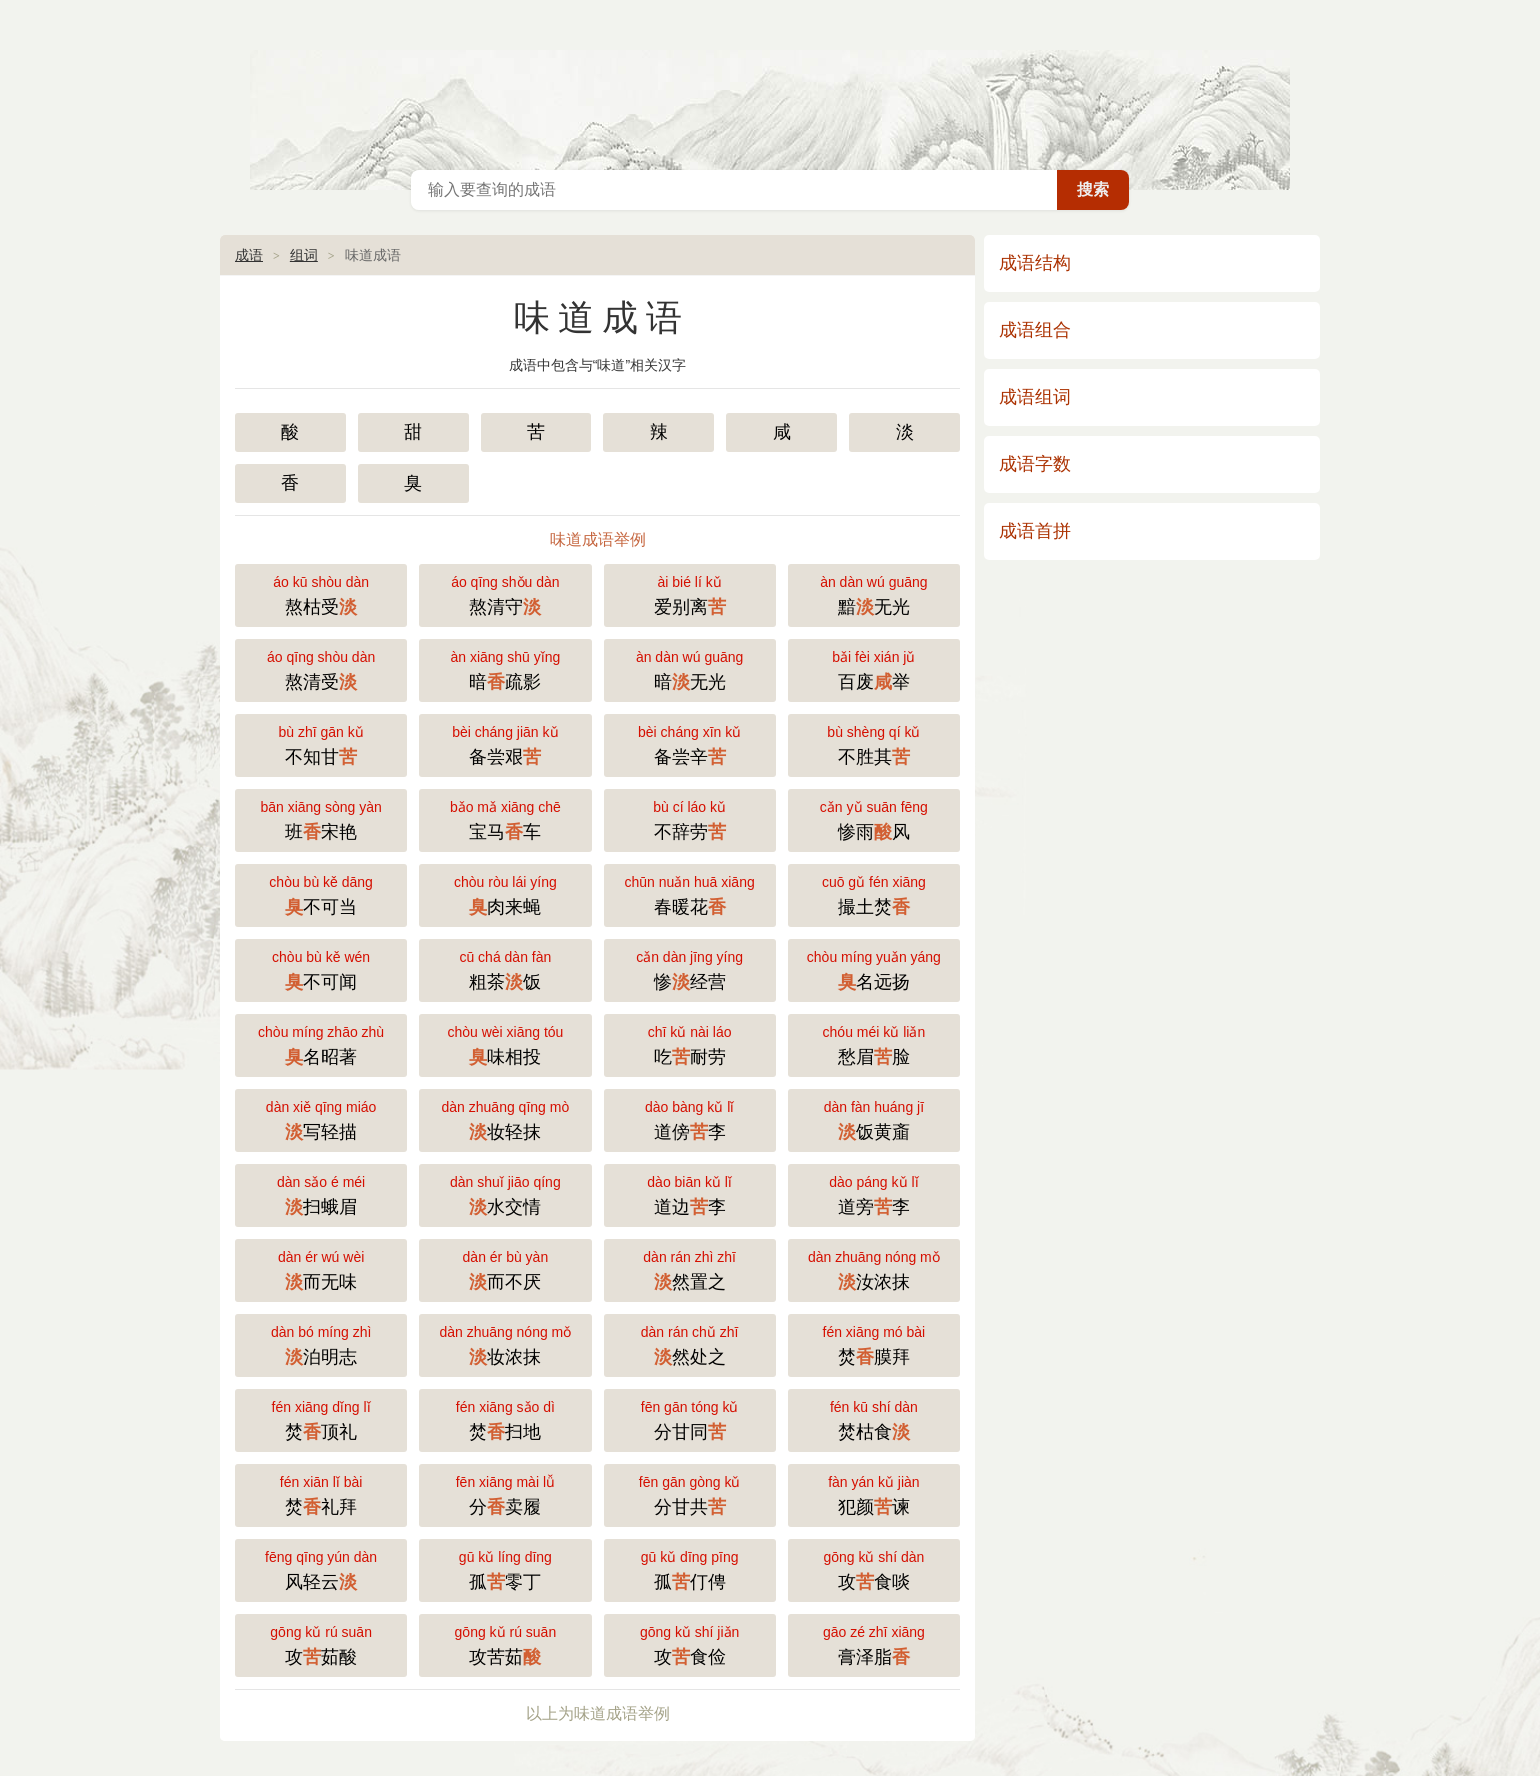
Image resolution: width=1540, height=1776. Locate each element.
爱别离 (690, 593)
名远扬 (874, 968)
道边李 (690, 1193)
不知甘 (321, 743)
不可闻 (321, 968)
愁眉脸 (874, 1043)
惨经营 (690, 968)
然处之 (690, 1343)
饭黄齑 (874, 1118)
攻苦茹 (505, 1643)
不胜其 (874, 743)
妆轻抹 (505, 1118)
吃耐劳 (690, 1043)
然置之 (690, 1268)
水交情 (505, 1193)
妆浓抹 (505, 1343)
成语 (249, 255)
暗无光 (690, 668)
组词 (304, 255)
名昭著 (321, 1043)
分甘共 (690, 1493)
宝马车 (505, 818)
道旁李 (874, 1193)
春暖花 (690, 893)
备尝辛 (690, 743)
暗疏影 (505, 668)
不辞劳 (690, 818)
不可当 (321, 893)
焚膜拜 (874, 1343)
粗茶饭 (505, 968)
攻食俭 (690, 1643)
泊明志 (321, 1343)
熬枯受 (321, 593)
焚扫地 (505, 1418)
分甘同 (690, 1418)
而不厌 (505, 1268)
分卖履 (505, 1493)
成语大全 (770, 80)
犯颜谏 (874, 1493)
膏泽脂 (874, 1643)
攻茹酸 (321, 1643)
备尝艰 (505, 743)
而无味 (321, 1268)
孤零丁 (505, 1568)
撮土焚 (874, 893)
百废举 (874, 668)
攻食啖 (874, 1568)
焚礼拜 (321, 1493)
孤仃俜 (690, 1568)
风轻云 (321, 1568)
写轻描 (321, 1118)
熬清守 (505, 593)
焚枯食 (874, 1418)
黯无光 (874, 593)
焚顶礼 (321, 1418)
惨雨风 (874, 818)
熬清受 (321, 668)
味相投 (505, 1043)
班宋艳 (321, 818)
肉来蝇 (505, 893)
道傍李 (690, 1118)
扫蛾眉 (321, 1193)
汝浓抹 (874, 1268)
